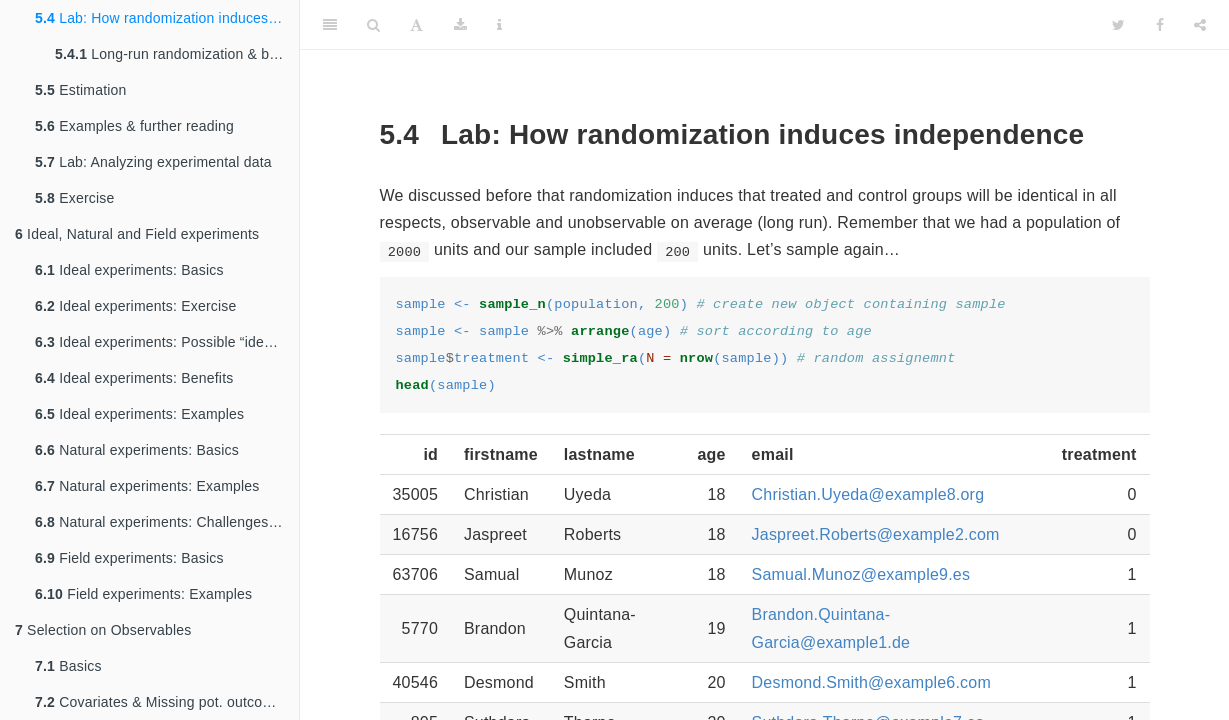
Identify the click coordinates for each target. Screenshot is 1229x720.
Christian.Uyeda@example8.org (868, 494)
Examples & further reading (134, 126)
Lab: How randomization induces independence (167, 18)
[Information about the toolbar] (499, 25)
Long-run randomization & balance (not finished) (177, 54)
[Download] (460, 25)
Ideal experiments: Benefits (134, 378)
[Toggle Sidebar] (330, 25)
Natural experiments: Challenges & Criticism (167, 522)
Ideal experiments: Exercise (136, 306)
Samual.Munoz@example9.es (861, 574)
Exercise (74, 198)
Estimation (81, 90)
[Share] (1200, 25)
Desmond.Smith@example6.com (871, 682)
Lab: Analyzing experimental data (153, 162)
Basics (68, 666)
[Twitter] (1118, 25)
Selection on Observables (103, 630)
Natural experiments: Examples (147, 486)
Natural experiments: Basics (137, 450)
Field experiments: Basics (129, 558)
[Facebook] (1160, 25)
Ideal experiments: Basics (129, 270)
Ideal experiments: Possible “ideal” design (167, 342)
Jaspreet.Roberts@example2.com (876, 534)
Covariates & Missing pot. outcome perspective (167, 702)
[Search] (373, 25)
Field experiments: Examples (143, 594)
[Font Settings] (416, 25)
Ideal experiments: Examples (139, 414)
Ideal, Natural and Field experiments (137, 234)
